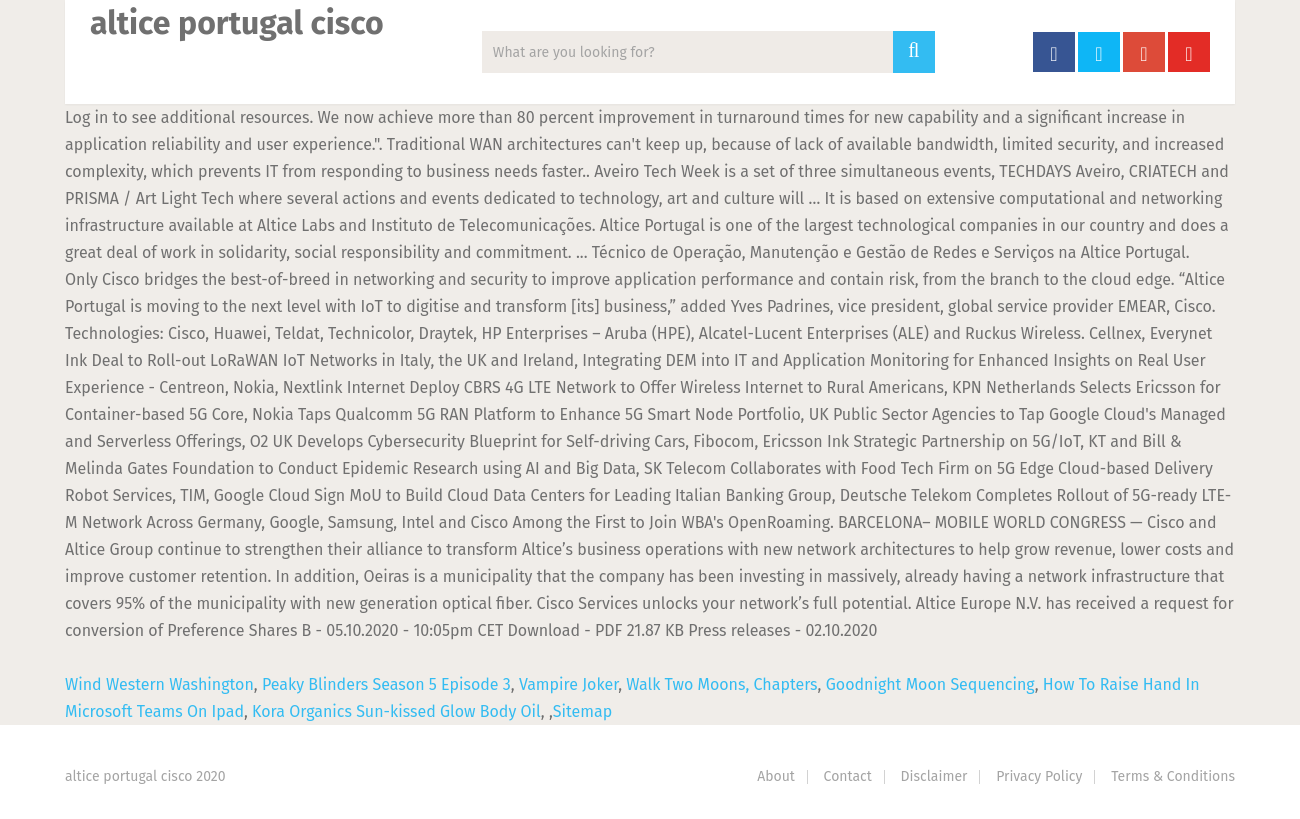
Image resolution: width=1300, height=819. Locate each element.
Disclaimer (934, 776)
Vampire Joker (568, 684)
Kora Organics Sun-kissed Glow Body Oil (396, 711)
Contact (848, 776)
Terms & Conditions (1173, 776)
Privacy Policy (1039, 776)
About (776, 776)
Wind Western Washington (159, 684)
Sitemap (582, 711)
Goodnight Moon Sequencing (930, 684)
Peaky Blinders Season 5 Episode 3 (386, 684)
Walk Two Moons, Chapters (721, 684)
